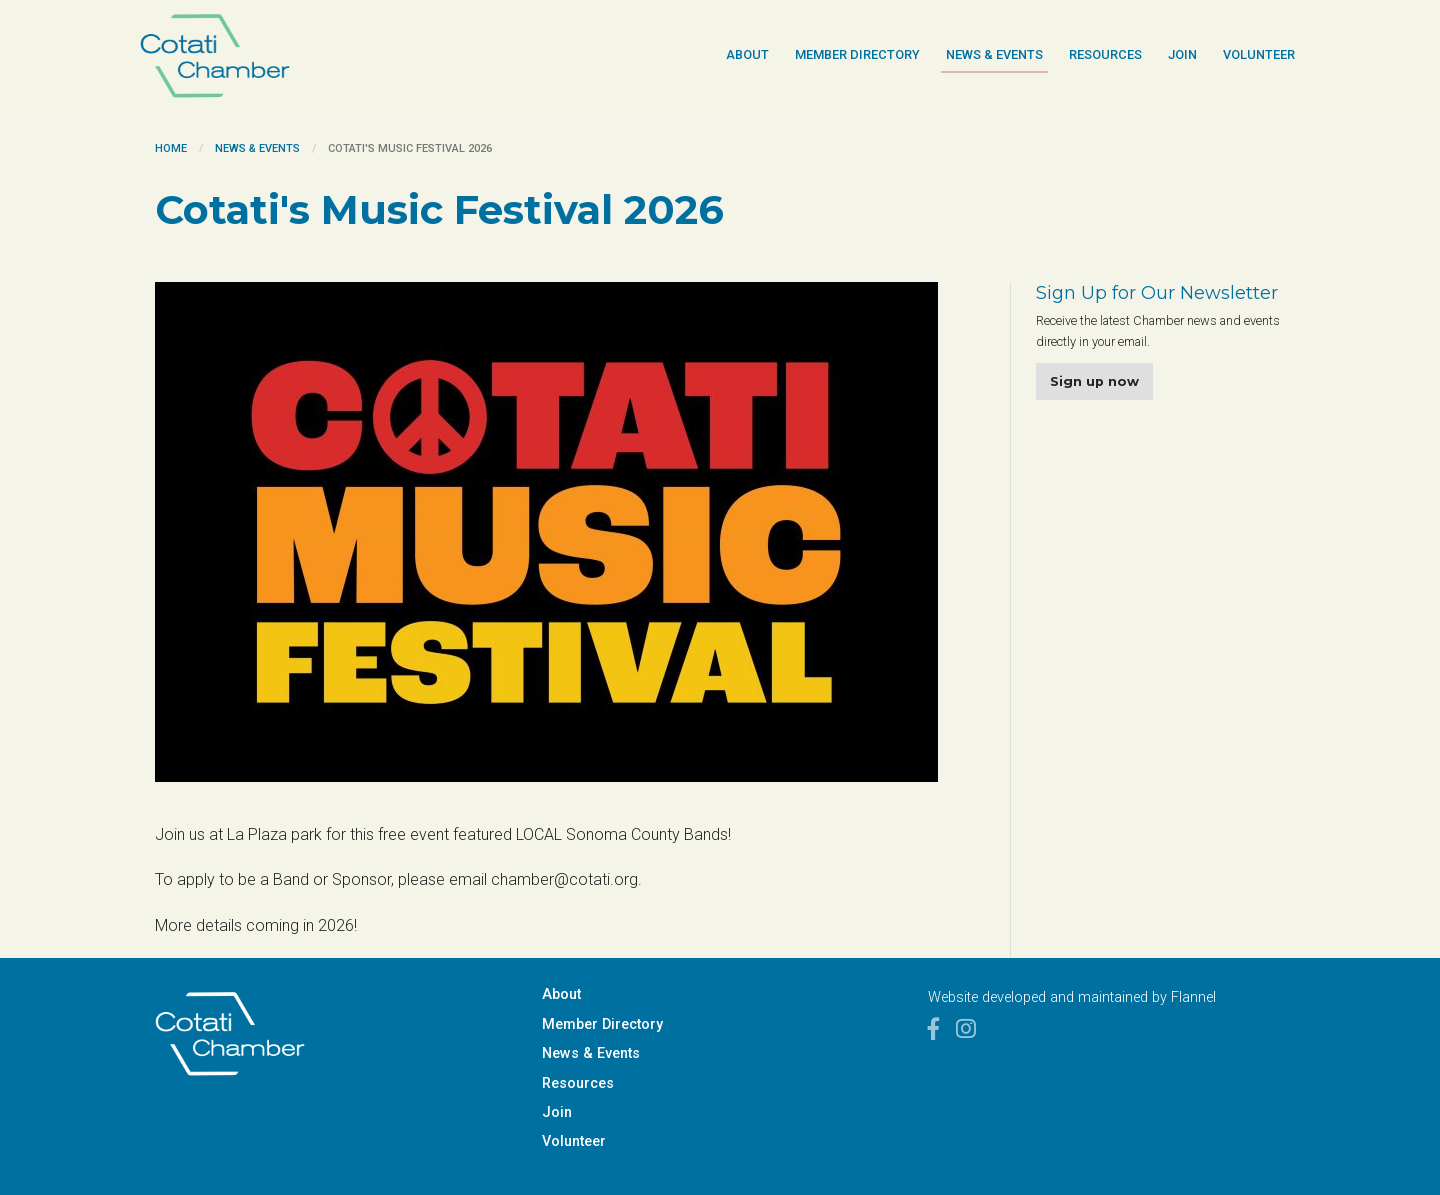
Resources (1105, 54)
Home (171, 148)
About (747, 54)
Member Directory (857, 54)
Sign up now (1094, 381)
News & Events (994, 54)
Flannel (1193, 997)
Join (1182, 54)
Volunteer (1259, 54)
